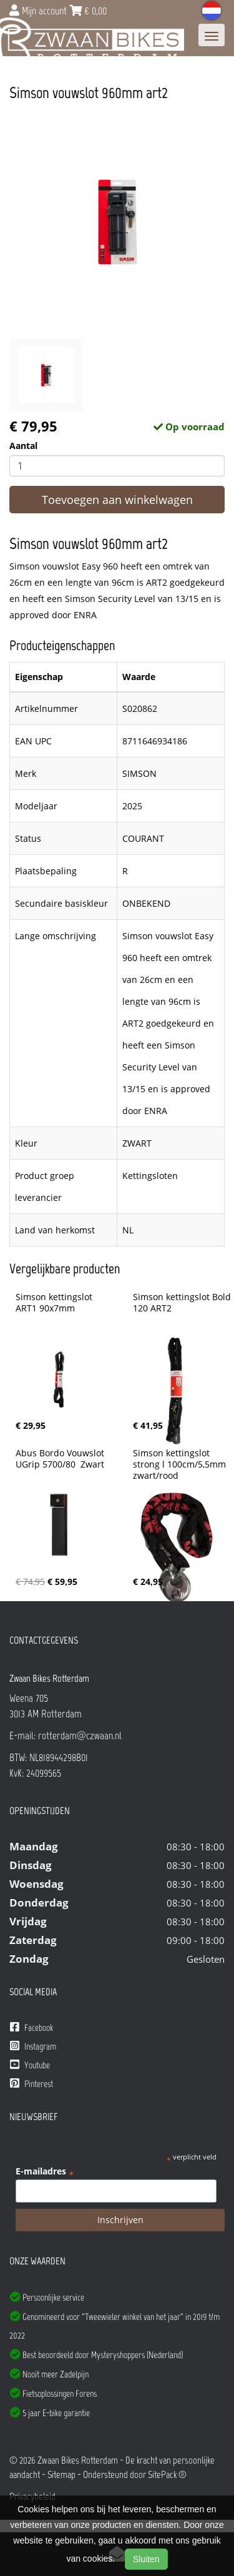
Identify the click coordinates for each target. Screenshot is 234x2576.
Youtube (30, 2065)
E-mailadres (45, 2171)
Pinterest (31, 2084)
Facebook (31, 2027)
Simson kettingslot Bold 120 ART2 (183, 1302)
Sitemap (61, 2474)
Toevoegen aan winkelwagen (117, 499)
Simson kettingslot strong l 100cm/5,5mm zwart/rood (180, 1464)
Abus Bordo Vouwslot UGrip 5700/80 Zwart (61, 1459)
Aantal (23, 446)
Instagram (33, 2046)
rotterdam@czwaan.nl (80, 1735)
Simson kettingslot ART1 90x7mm (55, 1302)
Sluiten (146, 2559)
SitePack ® (167, 2474)
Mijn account (39, 10)
